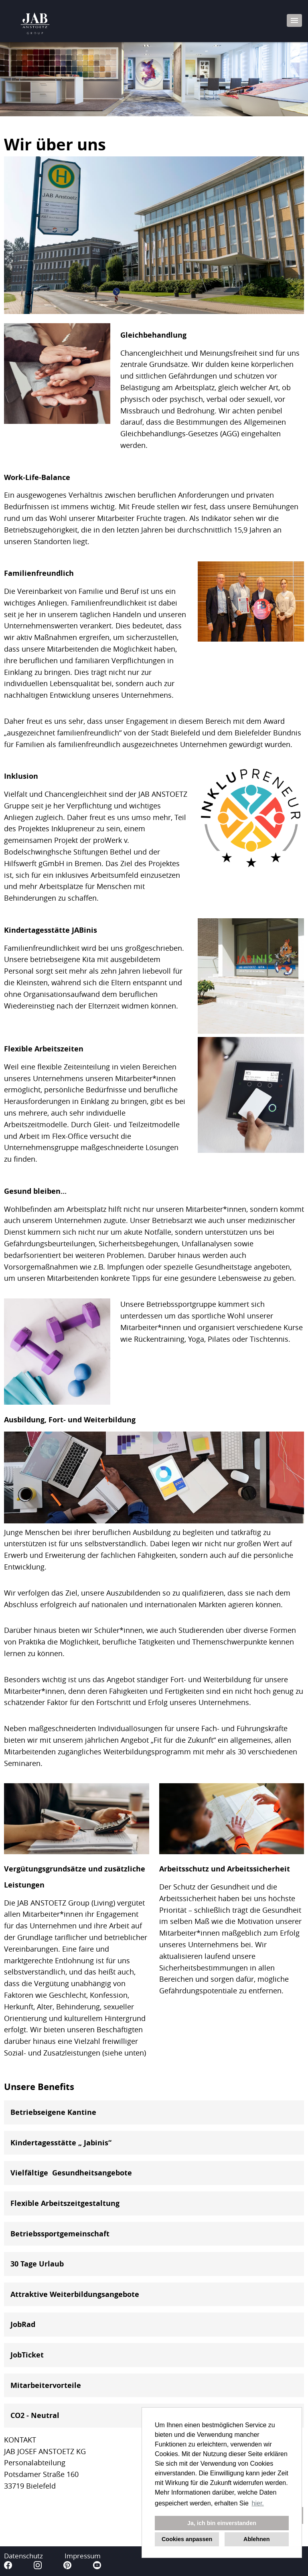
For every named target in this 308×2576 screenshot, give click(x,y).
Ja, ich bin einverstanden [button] (221, 2523)
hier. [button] (258, 2503)
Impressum (83, 2555)
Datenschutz (23, 2555)
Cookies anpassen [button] (187, 2539)
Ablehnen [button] (256, 2539)
